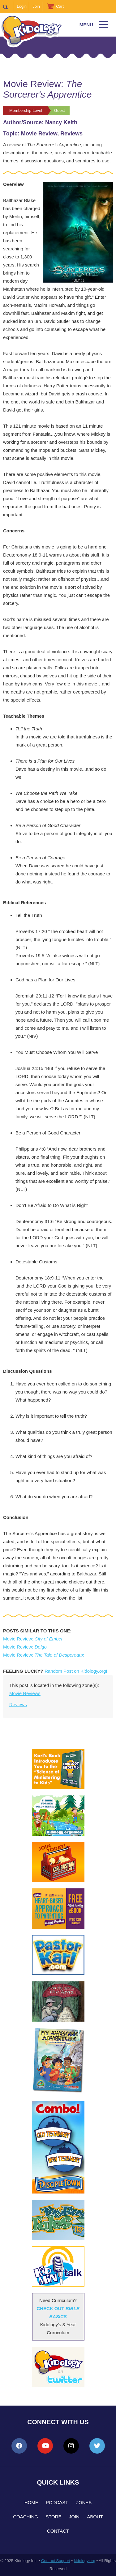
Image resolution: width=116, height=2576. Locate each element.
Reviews (18, 1704)
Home (31, 2502)
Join (36, 6)
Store (53, 2516)
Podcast (57, 2502)
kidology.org (84, 2560)
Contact (58, 2531)
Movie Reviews (25, 1693)
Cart (60, 6)
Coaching (25, 2516)
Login (22, 6)
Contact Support (55, 2560)
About (95, 2516)
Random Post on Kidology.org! (76, 1671)
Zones (84, 2502)
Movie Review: (33, 1638)
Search (8, 6)
